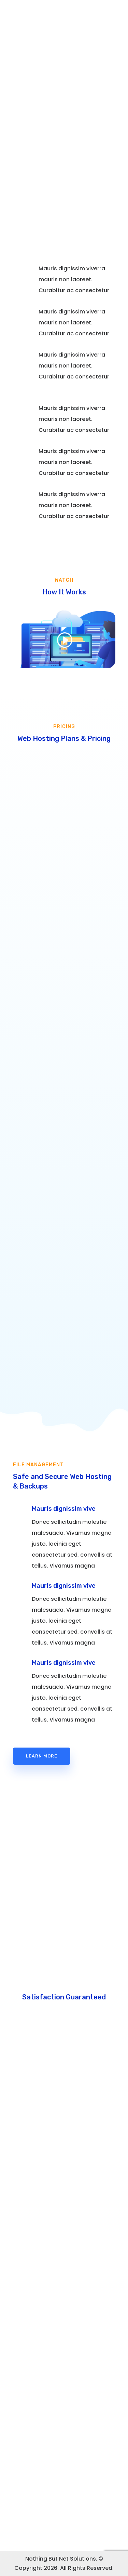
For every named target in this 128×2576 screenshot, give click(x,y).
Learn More (41, 1756)
